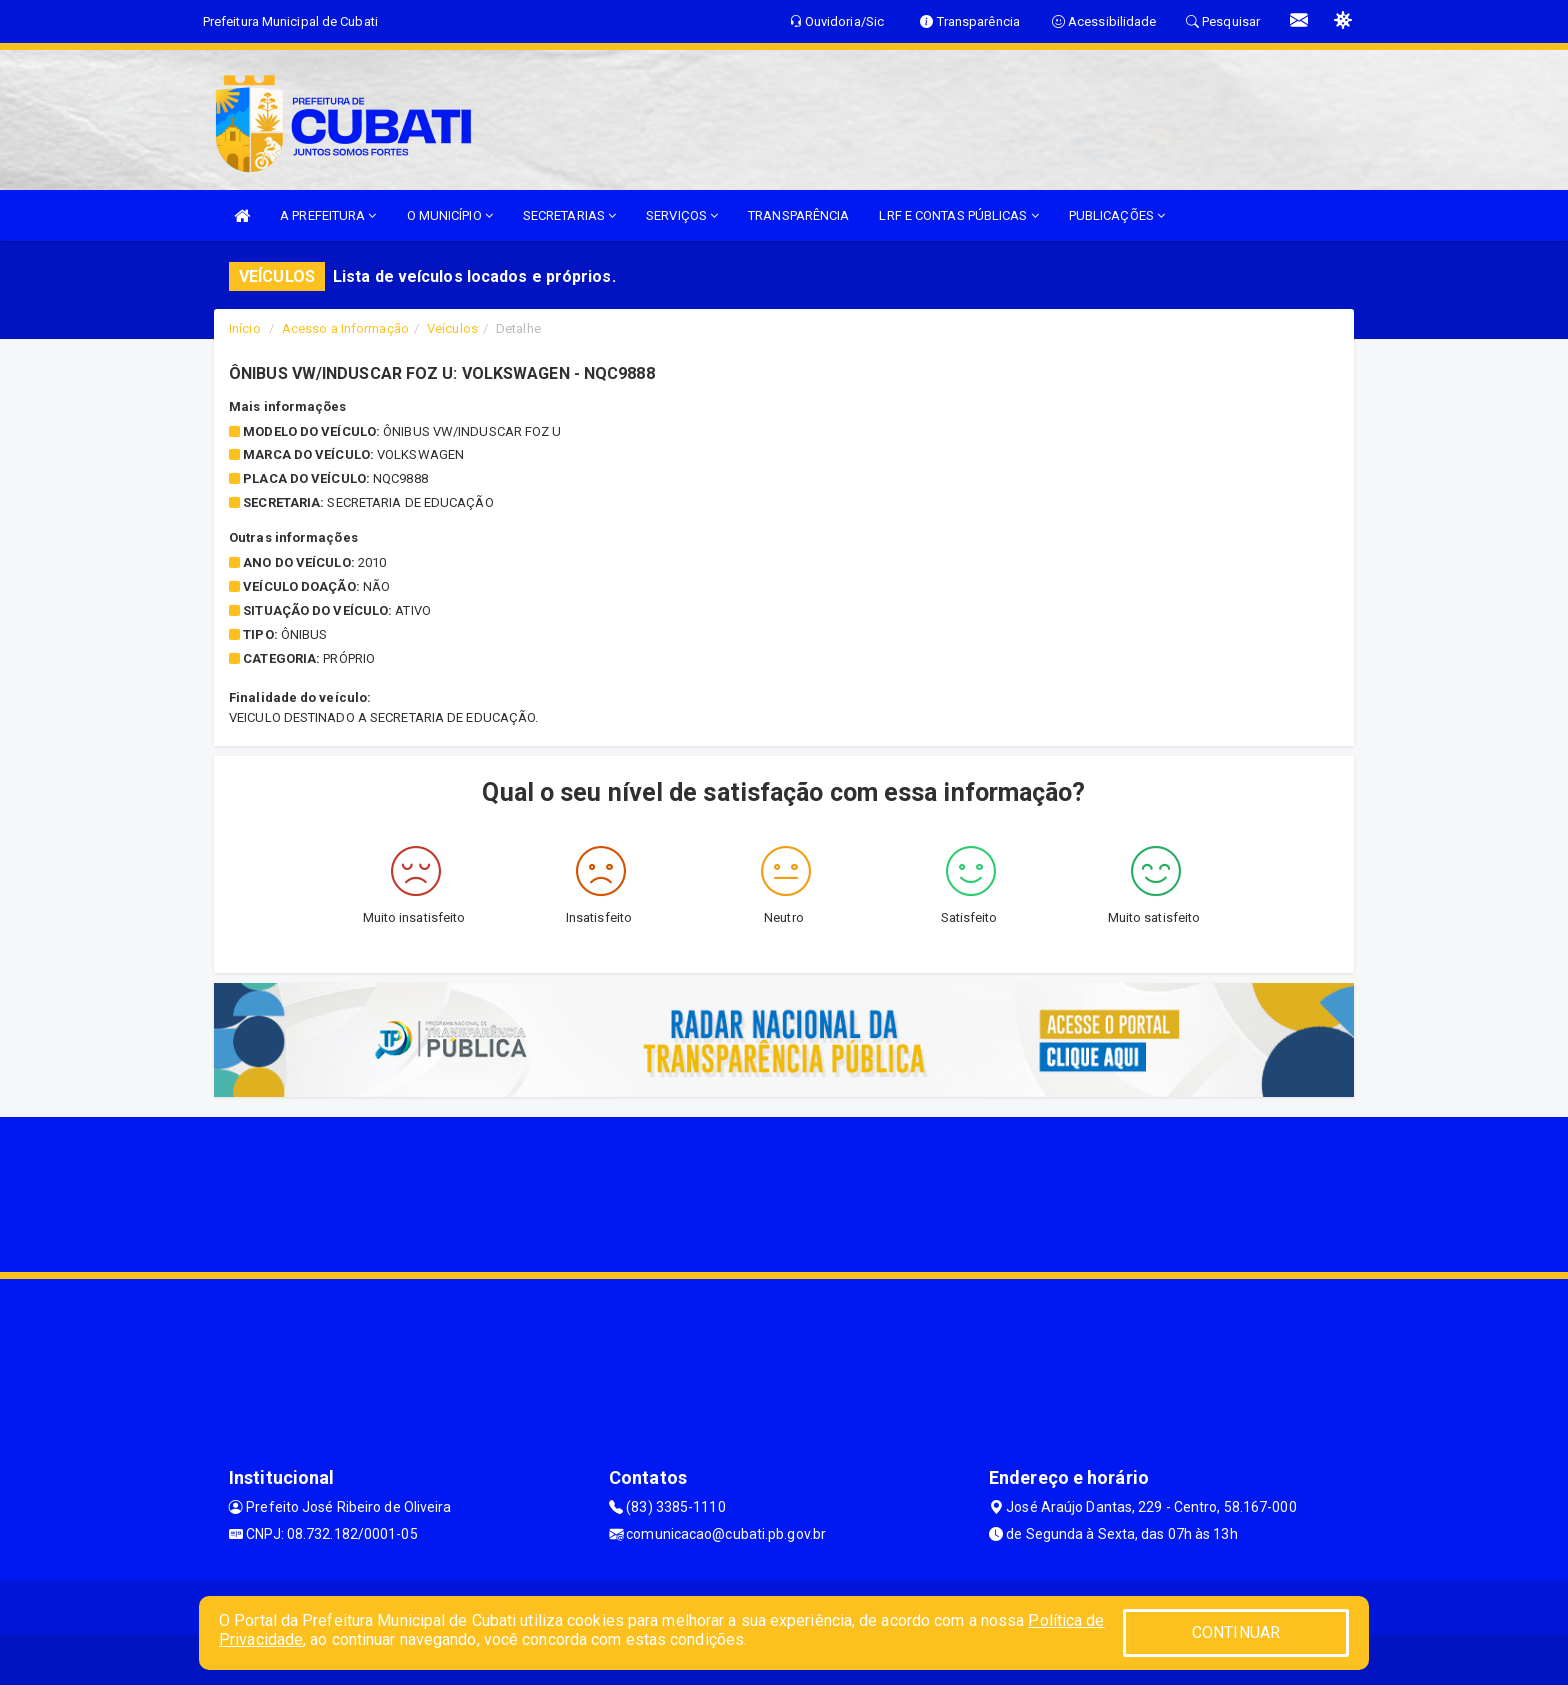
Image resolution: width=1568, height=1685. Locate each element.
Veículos (452, 328)
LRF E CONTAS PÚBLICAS (958, 215)
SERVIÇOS (682, 215)
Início (245, 328)
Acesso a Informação (345, 328)
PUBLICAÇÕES (1117, 215)
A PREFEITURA (328, 215)
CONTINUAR (1236, 1632)
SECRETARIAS (569, 215)
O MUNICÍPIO (450, 215)
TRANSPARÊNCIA (798, 215)
